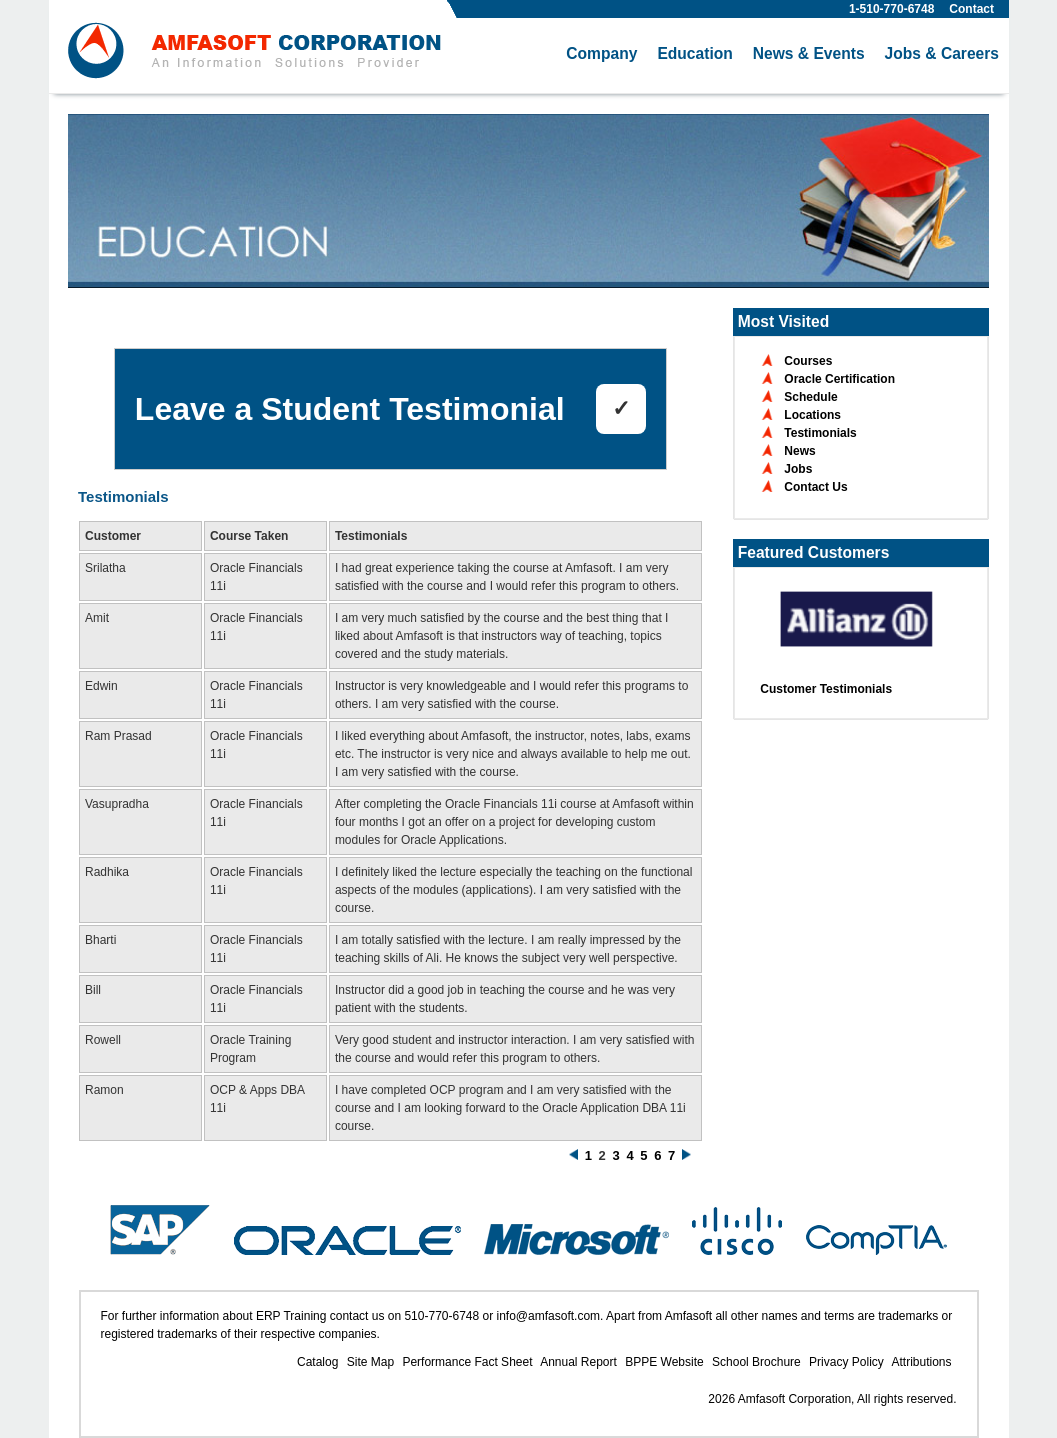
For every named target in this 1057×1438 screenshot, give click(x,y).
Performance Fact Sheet (467, 1362)
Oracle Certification (839, 379)
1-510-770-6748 (891, 9)
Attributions (921, 1362)
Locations (812, 415)
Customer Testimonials (826, 689)
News (799, 451)
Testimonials (820, 433)
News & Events (809, 53)
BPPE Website (664, 1362)
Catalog (317, 1362)
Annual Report (578, 1362)
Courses (808, 361)
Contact (971, 9)
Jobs (798, 469)
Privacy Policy (846, 1362)
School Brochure (756, 1362)
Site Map (370, 1362)
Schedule (810, 397)
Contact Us (815, 487)
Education (694, 53)
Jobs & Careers (942, 53)
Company (601, 53)
